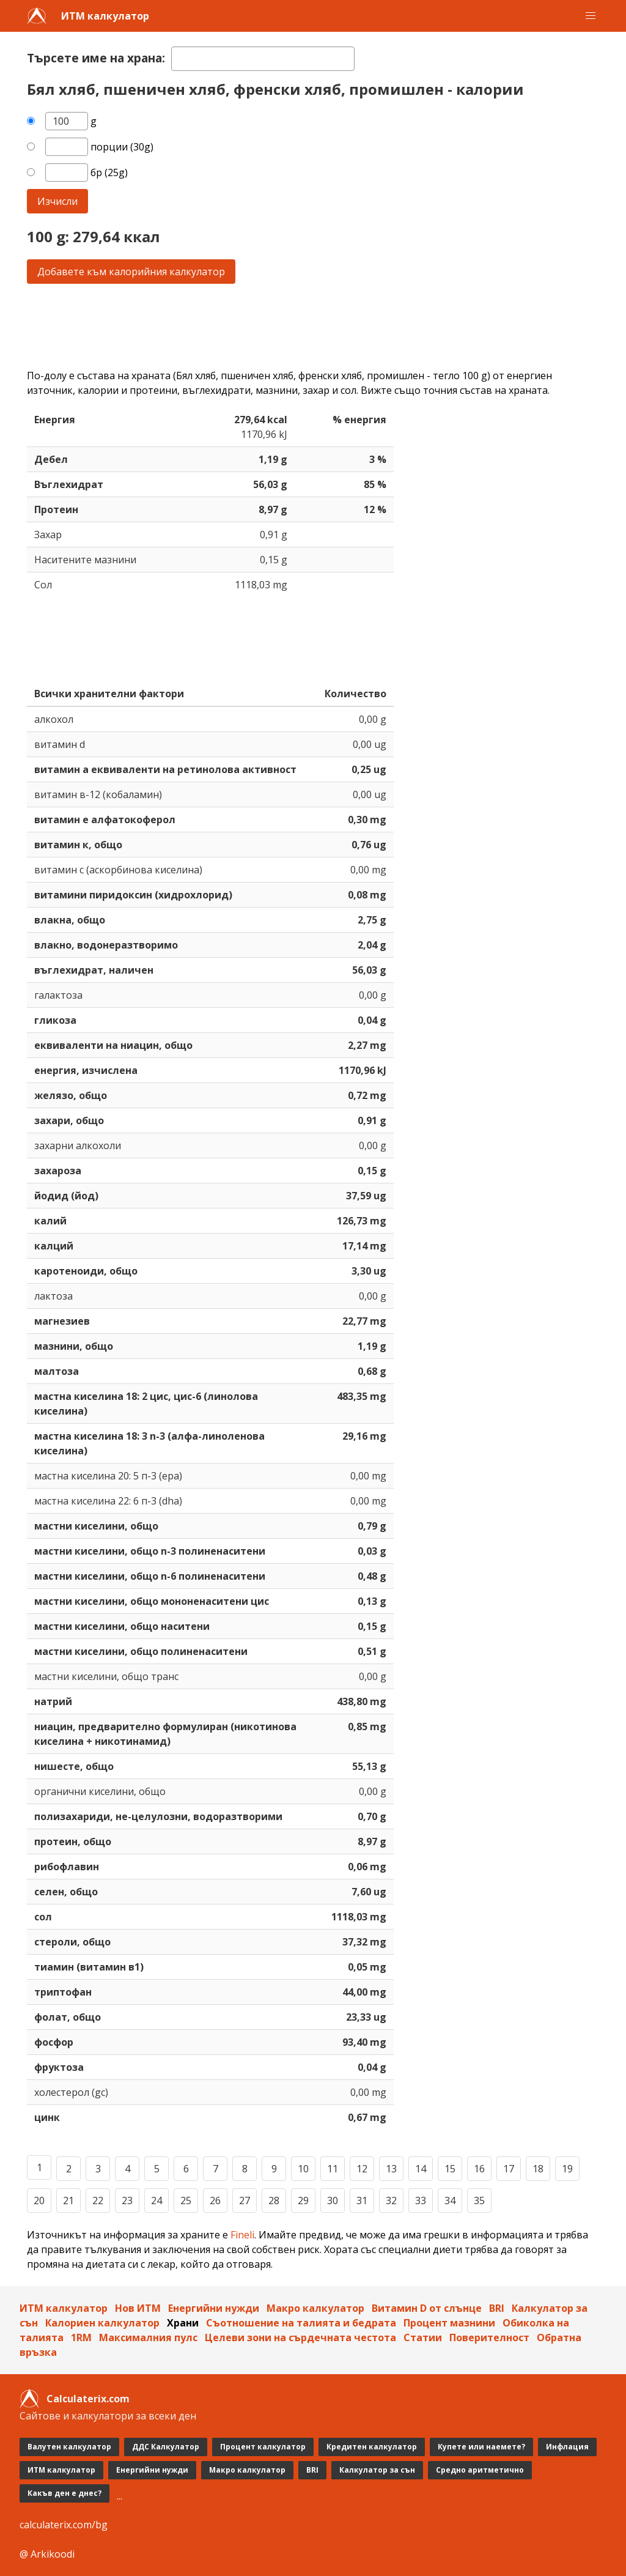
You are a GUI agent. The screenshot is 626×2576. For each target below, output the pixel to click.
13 (391, 2168)
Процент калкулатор (263, 2446)
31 (361, 2200)
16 (479, 2168)
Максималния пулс (148, 2337)
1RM (81, 2337)
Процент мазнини (449, 2323)
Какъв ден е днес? (64, 2493)
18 (537, 2168)
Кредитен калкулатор (371, 2446)
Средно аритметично (480, 2470)
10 (303, 2168)
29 (303, 2200)
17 (508, 2168)
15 (449, 2168)
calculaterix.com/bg (64, 2524)
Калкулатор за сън (377, 2470)
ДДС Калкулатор (165, 2446)
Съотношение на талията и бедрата (301, 2323)
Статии (422, 2337)
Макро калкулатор (315, 2308)
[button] (590, 16)
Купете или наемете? (481, 2446)
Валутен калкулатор (69, 2446)
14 (420, 2168)
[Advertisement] (313, 325)
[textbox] (263, 58)
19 (567, 2168)
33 (420, 2200)
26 (215, 2200)
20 (39, 2200)
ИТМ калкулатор (105, 16)
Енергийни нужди (213, 2308)
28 (273, 2200)
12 (361, 2168)
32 (391, 2200)
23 (127, 2200)
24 (156, 2200)
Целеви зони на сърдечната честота (300, 2337)
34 (449, 2200)
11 (332, 2168)
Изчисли (57, 201)
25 (185, 2200)
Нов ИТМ (138, 2308)
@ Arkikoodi (47, 2554)
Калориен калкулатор (102, 2323)
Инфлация (567, 2446)
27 (244, 2200)
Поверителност (489, 2337)
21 (68, 2200)
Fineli (242, 2234)
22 (97, 2200)
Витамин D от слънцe (427, 2308)
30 (332, 2200)
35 (479, 2200)
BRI (496, 2308)
